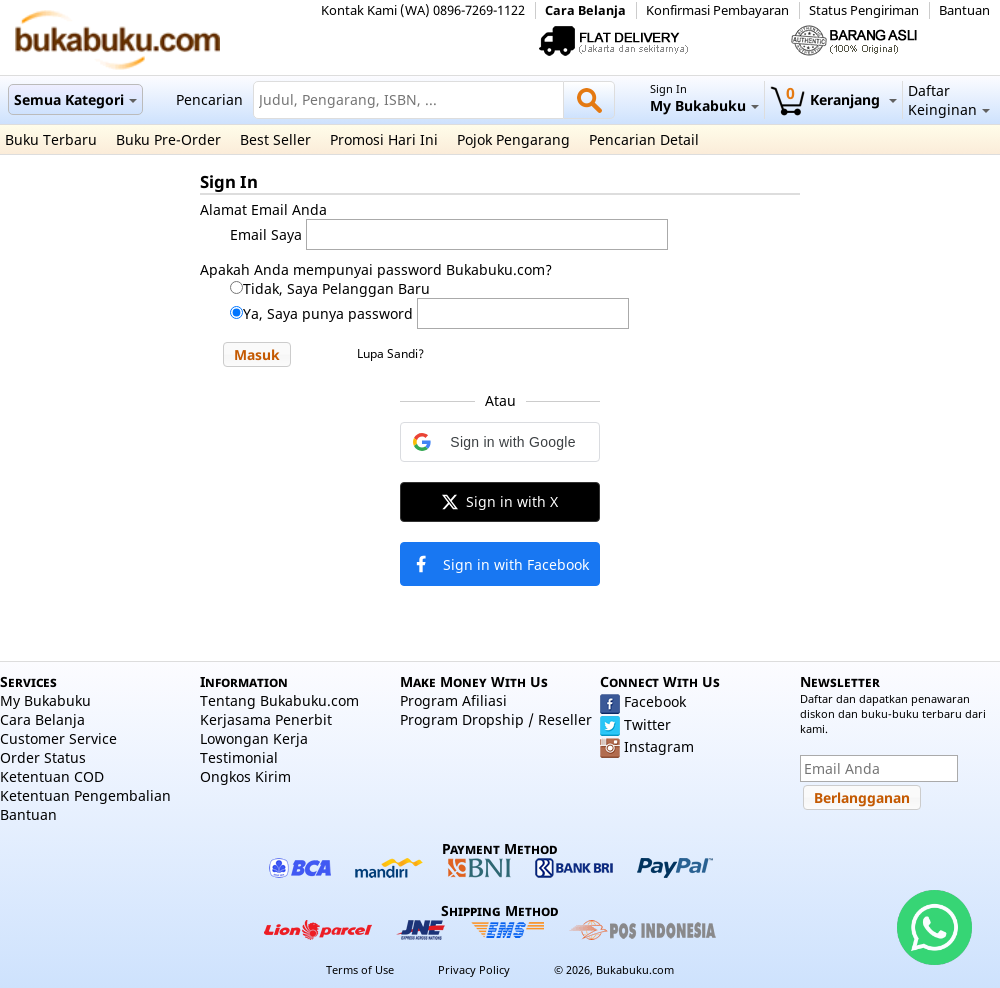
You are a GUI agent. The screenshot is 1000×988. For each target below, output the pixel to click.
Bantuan (964, 10)
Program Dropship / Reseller (496, 719)
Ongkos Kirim (245, 776)
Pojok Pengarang (513, 139)
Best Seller (275, 139)
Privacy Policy (474, 969)
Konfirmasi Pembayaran (717, 10)
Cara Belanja (585, 10)
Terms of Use (360, 969)
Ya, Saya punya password (328, 313)
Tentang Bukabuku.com (279, 700)
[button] (257, 354)
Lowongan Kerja (254, 738)
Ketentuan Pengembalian (85, 795)
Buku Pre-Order (168, 139)
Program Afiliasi (453, 700)
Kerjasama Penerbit (266, 719)
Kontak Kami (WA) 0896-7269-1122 (423, 10)
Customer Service (58, 738)
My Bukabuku (45, 700)
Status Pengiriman (864, 10)
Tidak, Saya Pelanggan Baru (336, 288)
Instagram (659, 746)
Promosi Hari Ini (384, 139)
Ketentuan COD (52, 776)
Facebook (655, 701)
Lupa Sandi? (390, 353)
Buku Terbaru (51, 139)
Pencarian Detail (644, 139)
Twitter (647, 724)
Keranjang (833, 99)
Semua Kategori (75, 99)
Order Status (43, 757)
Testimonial (239, 757)
